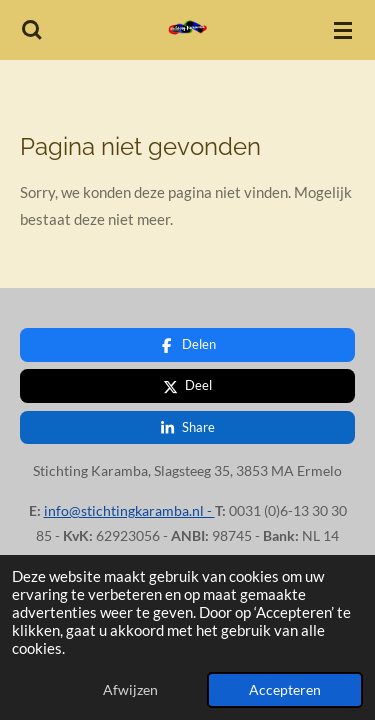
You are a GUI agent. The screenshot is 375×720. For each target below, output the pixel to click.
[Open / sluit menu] (343, 30)
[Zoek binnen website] (32, 30)
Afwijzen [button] (130, 690)
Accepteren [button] (285, 690)
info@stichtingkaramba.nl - (129, 499)
